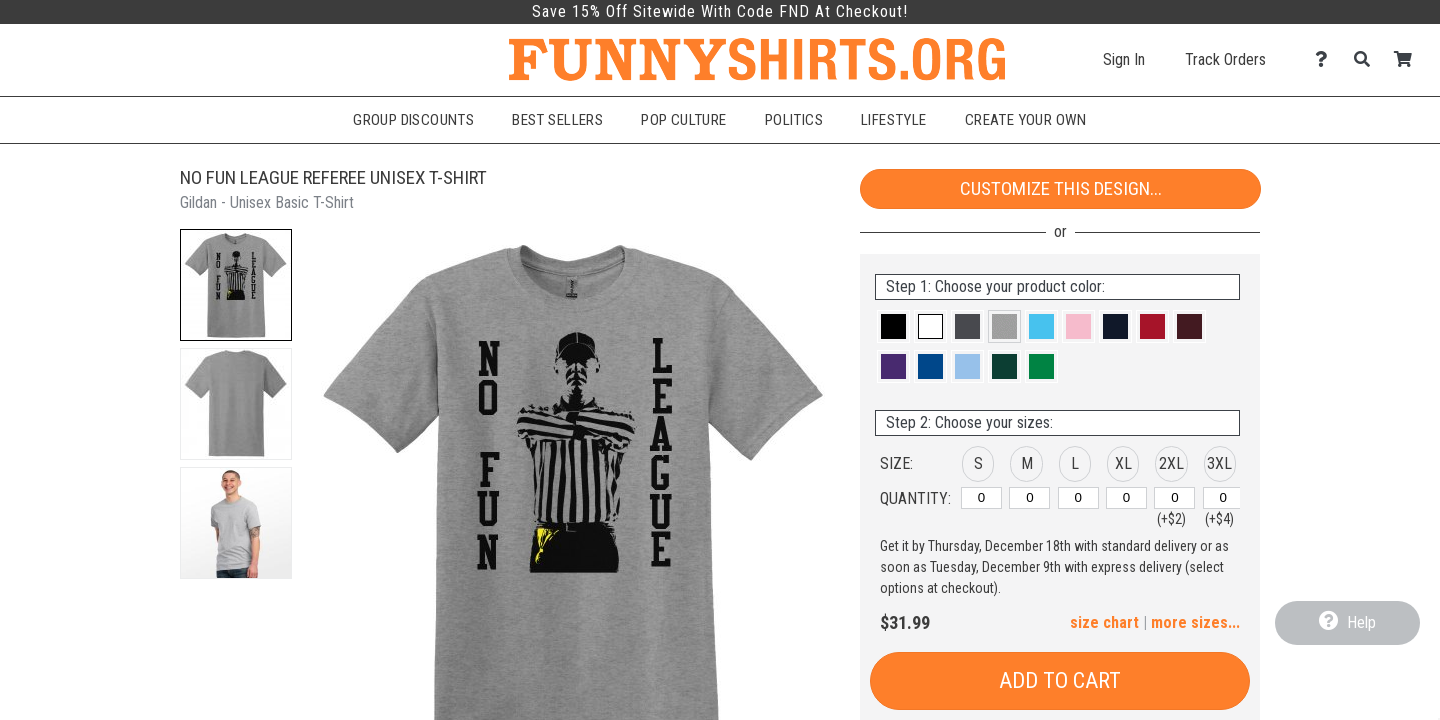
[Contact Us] (1326, 59)
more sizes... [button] (1195, 622)
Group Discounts (413, 120)
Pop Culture (684, 120)
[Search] (1367, 59)
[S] (981, 498)
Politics (794, 120)
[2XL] (1174, 498)
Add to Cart (1060, 680)
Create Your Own (1026, 120)
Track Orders (1225, 59)
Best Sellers (557, 120)
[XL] (1126, 498)
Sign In (1124, 59)
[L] (1078, 498)
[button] (236, 285)
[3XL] (1223, 498)
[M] (1029, 498)
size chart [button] (1104, 622)
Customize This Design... (1061, 188)
